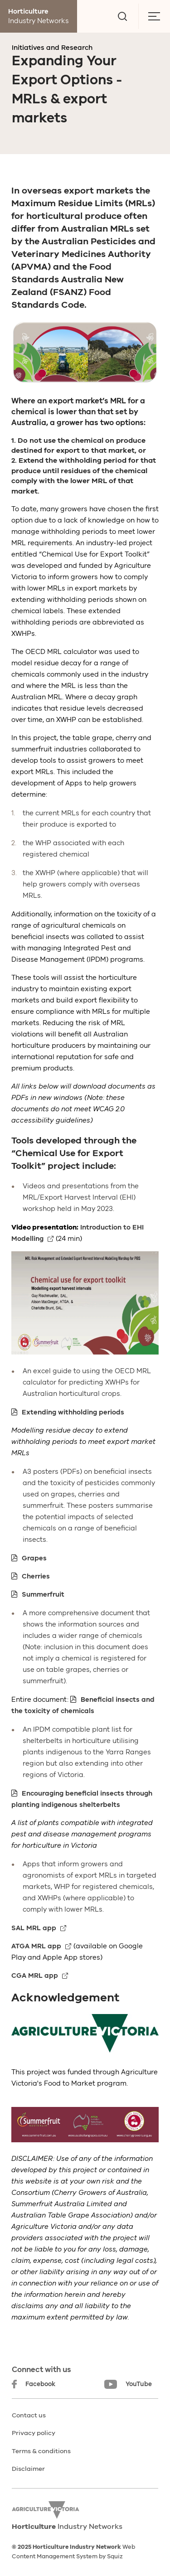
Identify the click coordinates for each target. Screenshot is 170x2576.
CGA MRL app (34, 1975)
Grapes (34, 1558)
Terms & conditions (41, 2451)
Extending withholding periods (73, 1412)
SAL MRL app (33, 1927)
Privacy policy (33, 2433)
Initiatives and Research (52, 47)
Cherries (36, 1576)
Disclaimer (28, 2469)
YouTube (128, 2384)
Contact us (29, 2415)
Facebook (33, 2384)
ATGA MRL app (36, 1946)
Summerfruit (43, 1594)
